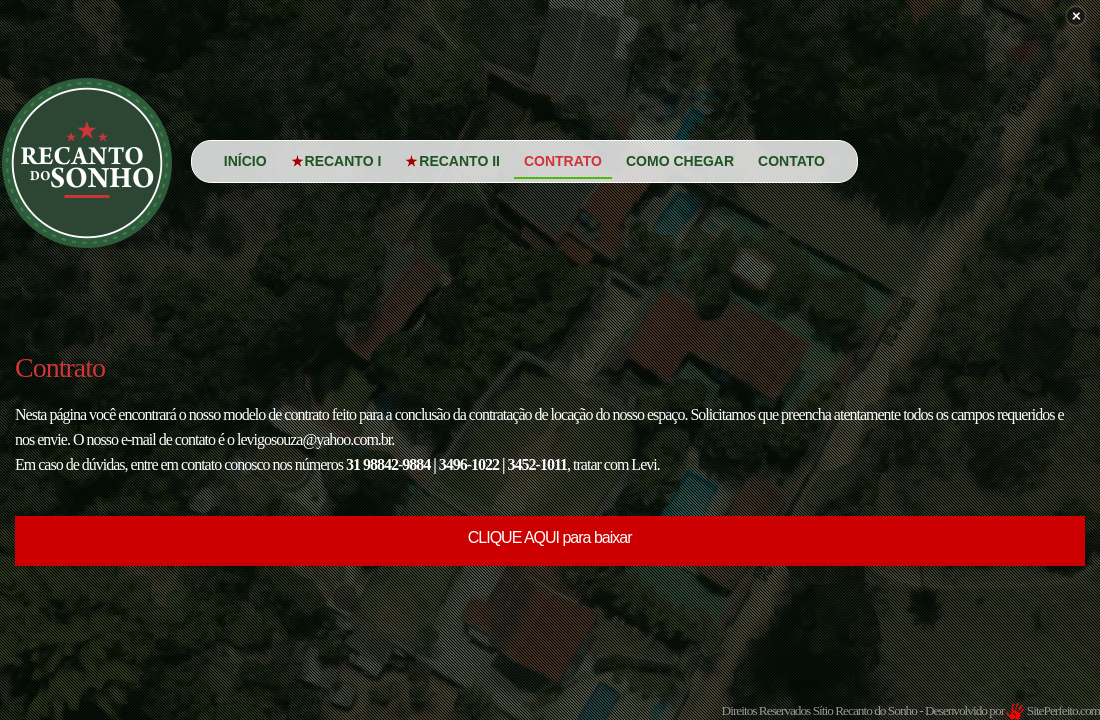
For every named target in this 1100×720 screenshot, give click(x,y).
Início (245, 161)
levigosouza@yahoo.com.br (314, 439)
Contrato (563, 161)
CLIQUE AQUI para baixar (551, 537)
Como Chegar (680, 161)
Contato (791, 161)
